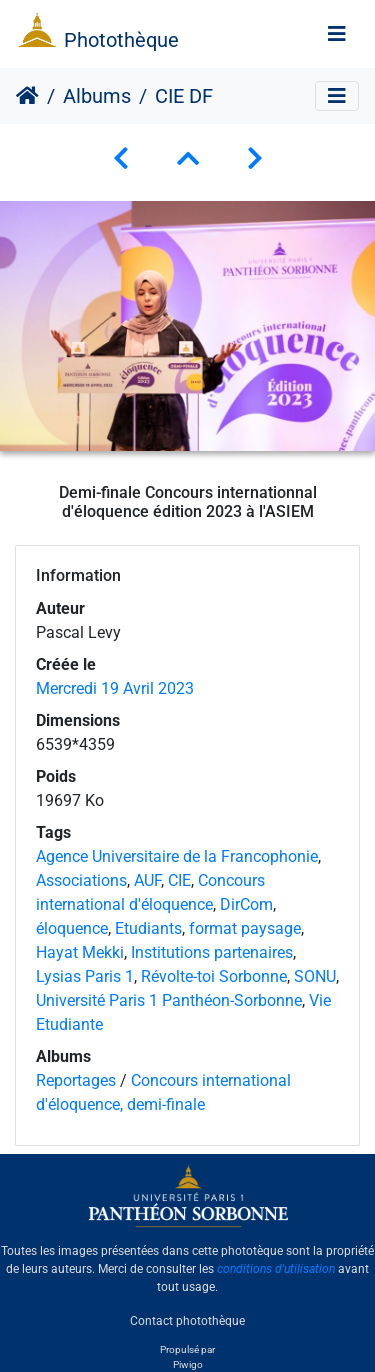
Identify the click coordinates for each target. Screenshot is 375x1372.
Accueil (27, 96)
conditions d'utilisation (276, 1269)
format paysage (245, 928)
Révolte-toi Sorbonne (214, 976)
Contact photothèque (187, 1321)
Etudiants (148, 928)
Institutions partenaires (212, 952)
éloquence (72, 928)
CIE (179, 880)
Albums (97, 96)
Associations (81, 880)
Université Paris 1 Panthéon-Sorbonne (169, 1000)
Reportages (76, 1080)
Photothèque (121, 40)
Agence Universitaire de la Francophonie (177, 856)
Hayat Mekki (80, 952)
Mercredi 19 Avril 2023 (115, 688)
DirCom (246, 904)
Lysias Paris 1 (85, 976)
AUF (147, 880)
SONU (315, 976)
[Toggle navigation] (337, 34)
